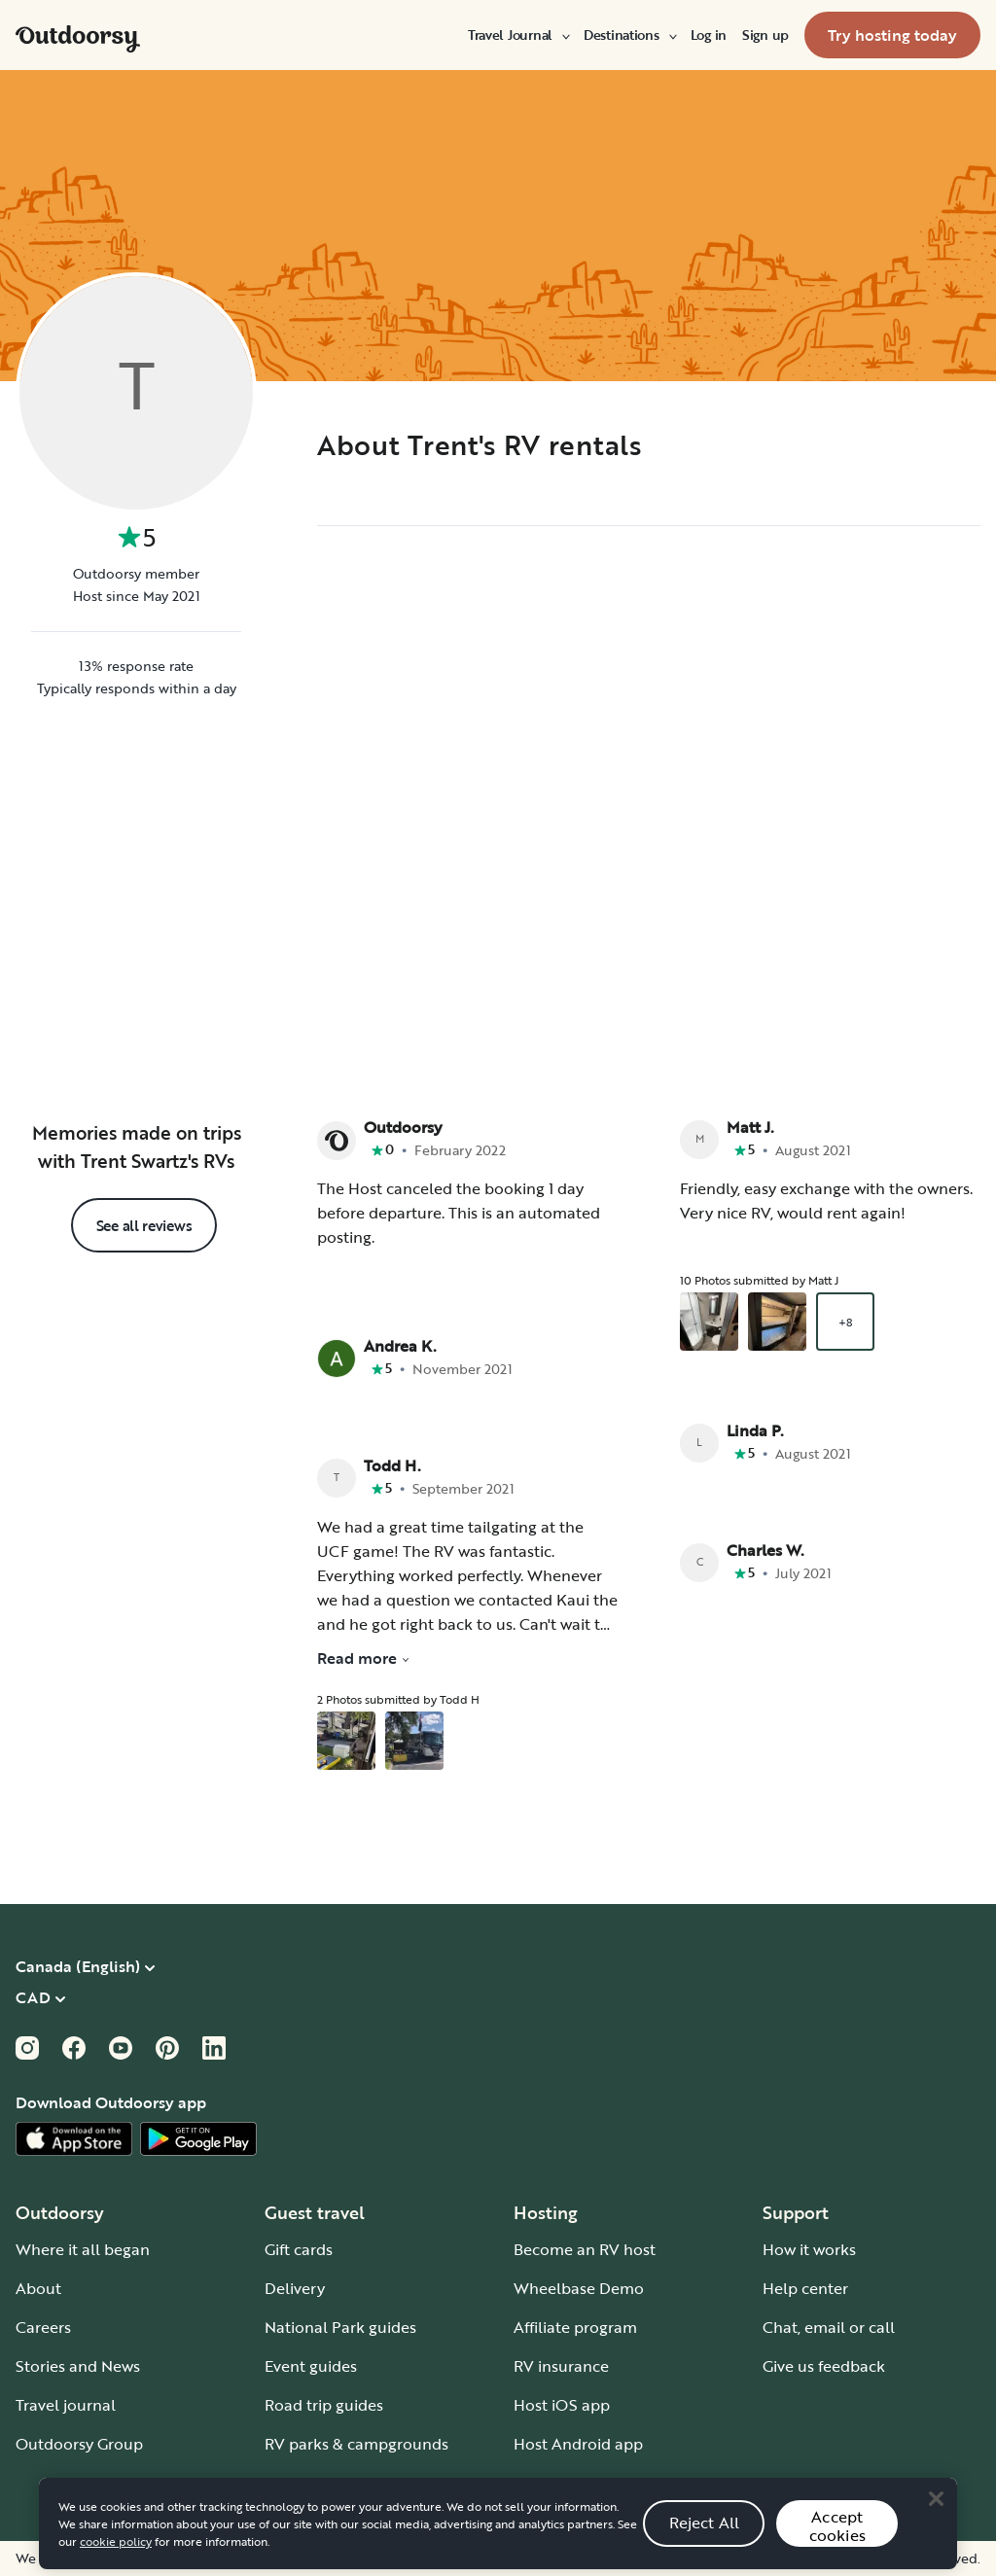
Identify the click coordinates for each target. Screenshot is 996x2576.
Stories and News (78, 2366)
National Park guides (340, 2327)
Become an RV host (585, 2249)
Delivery (295, 2288)
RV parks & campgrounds (356, 2443)
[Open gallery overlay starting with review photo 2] (414, 1740)
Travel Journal (518, 35)
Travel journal (66, 2405)
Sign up (765, 35)
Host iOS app (562, 2405)
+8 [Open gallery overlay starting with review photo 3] (845, 1321)
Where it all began (83, 2249)
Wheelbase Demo (579, 2288)
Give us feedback (824, 2366)
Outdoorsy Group (79, 2443)
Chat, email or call (829, 2327)
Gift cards (299, 2249)
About (38, 2288)
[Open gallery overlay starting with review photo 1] (346, 1740)
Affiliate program (575, 2327)
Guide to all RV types (340, 2482)
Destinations (629, 35)
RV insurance (561, 2366)
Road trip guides (324, 2405)
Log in (709, 35)
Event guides (311, 2366)
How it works (809, 2249)
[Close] (935, 2529)
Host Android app (578, 2443)
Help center (805, 2288)
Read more (363, 1658)
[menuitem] (518, 35)
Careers (43, 2327)
